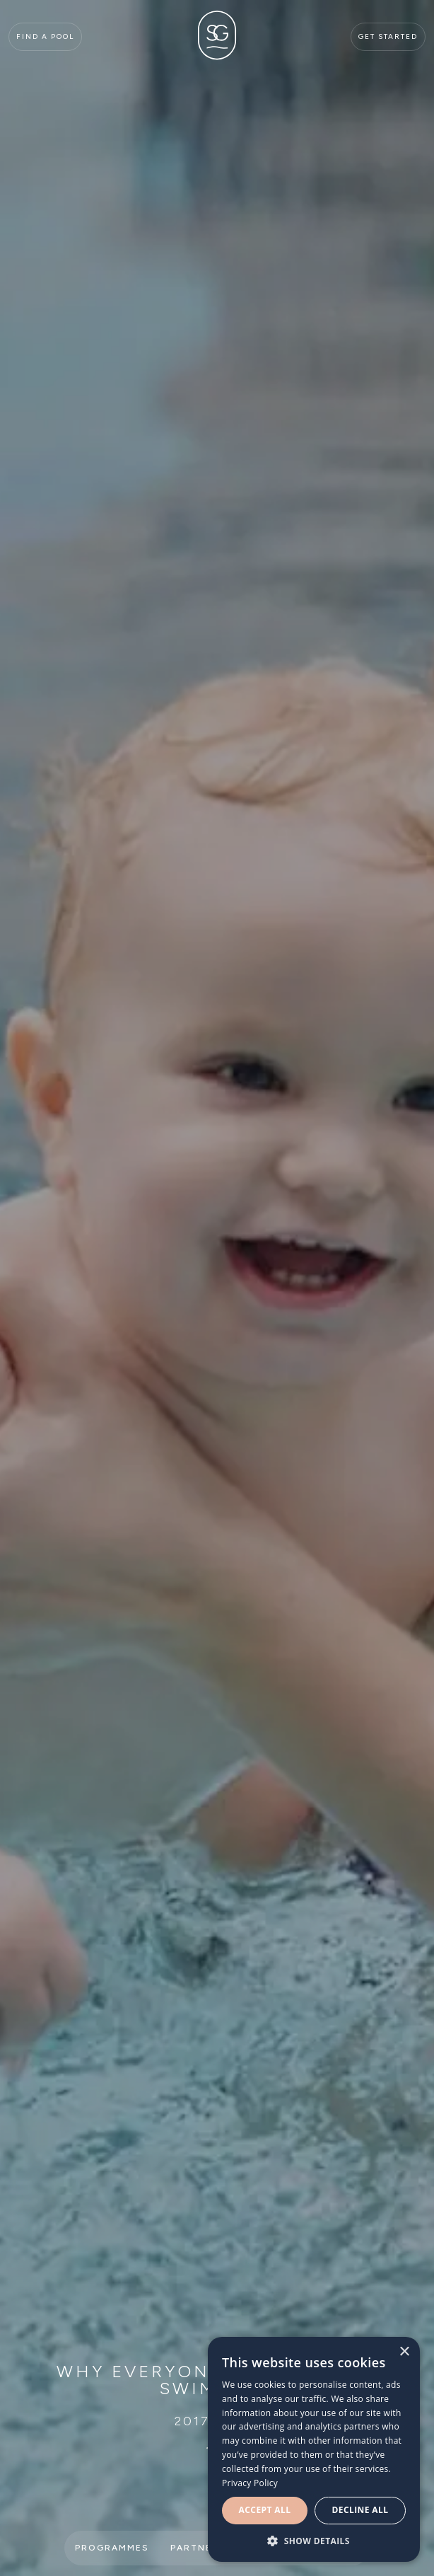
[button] (314, 2541)
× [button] (404, 2352)
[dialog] (314, 2449)
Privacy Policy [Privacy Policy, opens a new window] (250, 2483)
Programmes (112, 2548)
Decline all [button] (360, 2510)
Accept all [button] (265, 2510)
